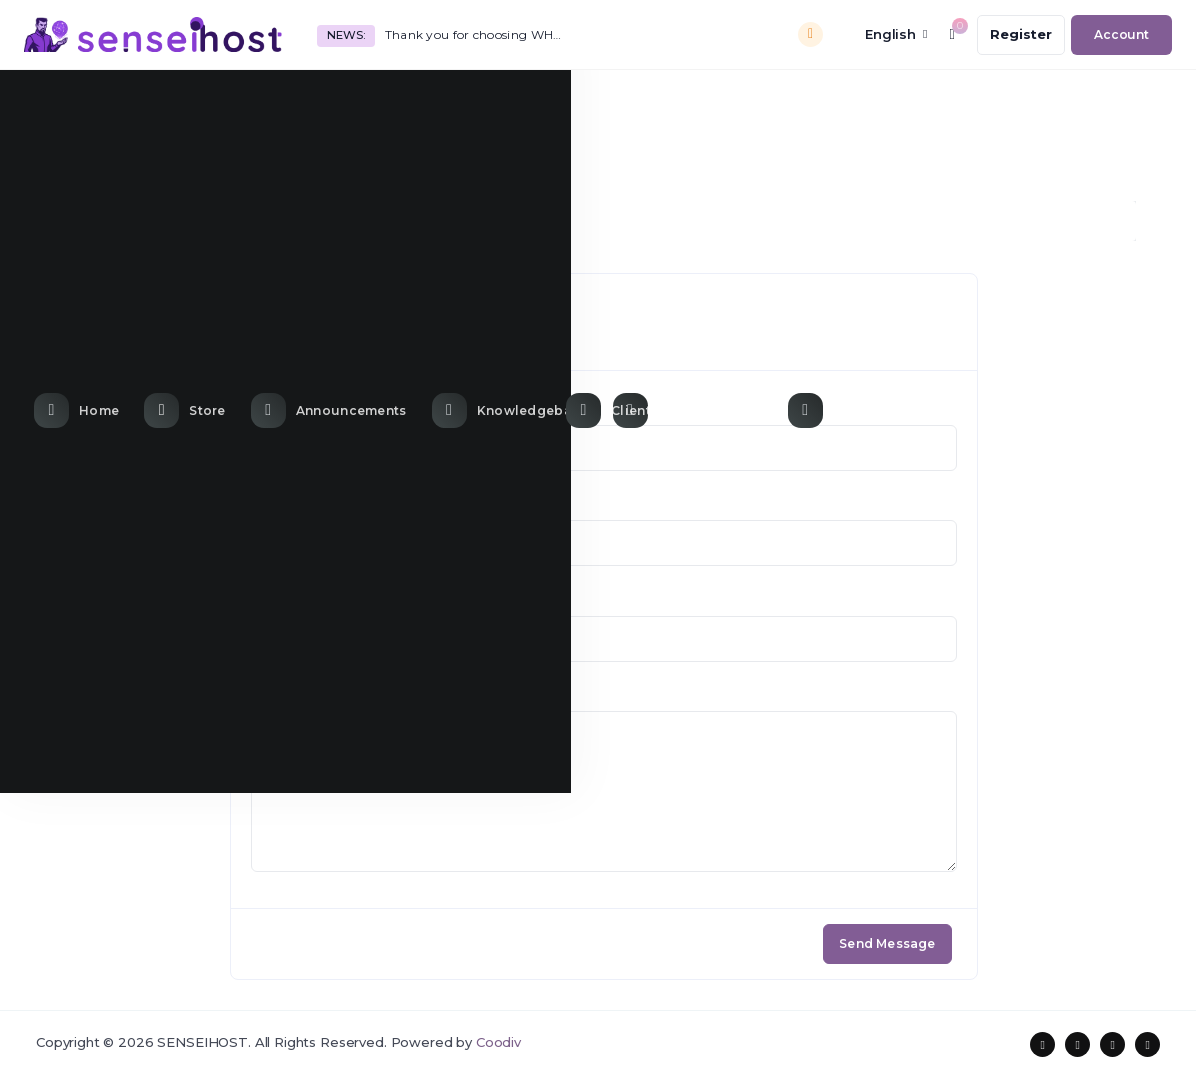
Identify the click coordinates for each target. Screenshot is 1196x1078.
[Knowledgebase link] (512, 102)
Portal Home (80, 221)
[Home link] (79, 102)
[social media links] (1042, 1044)
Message (281, 694)
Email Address (298, 503)
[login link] (1121, 35)
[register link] (1021, 35)
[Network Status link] (690, 102)
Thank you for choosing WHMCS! (478, 34)
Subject (276, 598)
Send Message (887, 943)
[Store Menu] (187, 102)
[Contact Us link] (850, 102)
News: (345, 35)
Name (271, 407)
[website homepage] (153, 34)
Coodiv (498, 1042)
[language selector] (882, 34)
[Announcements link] (331, 102)
